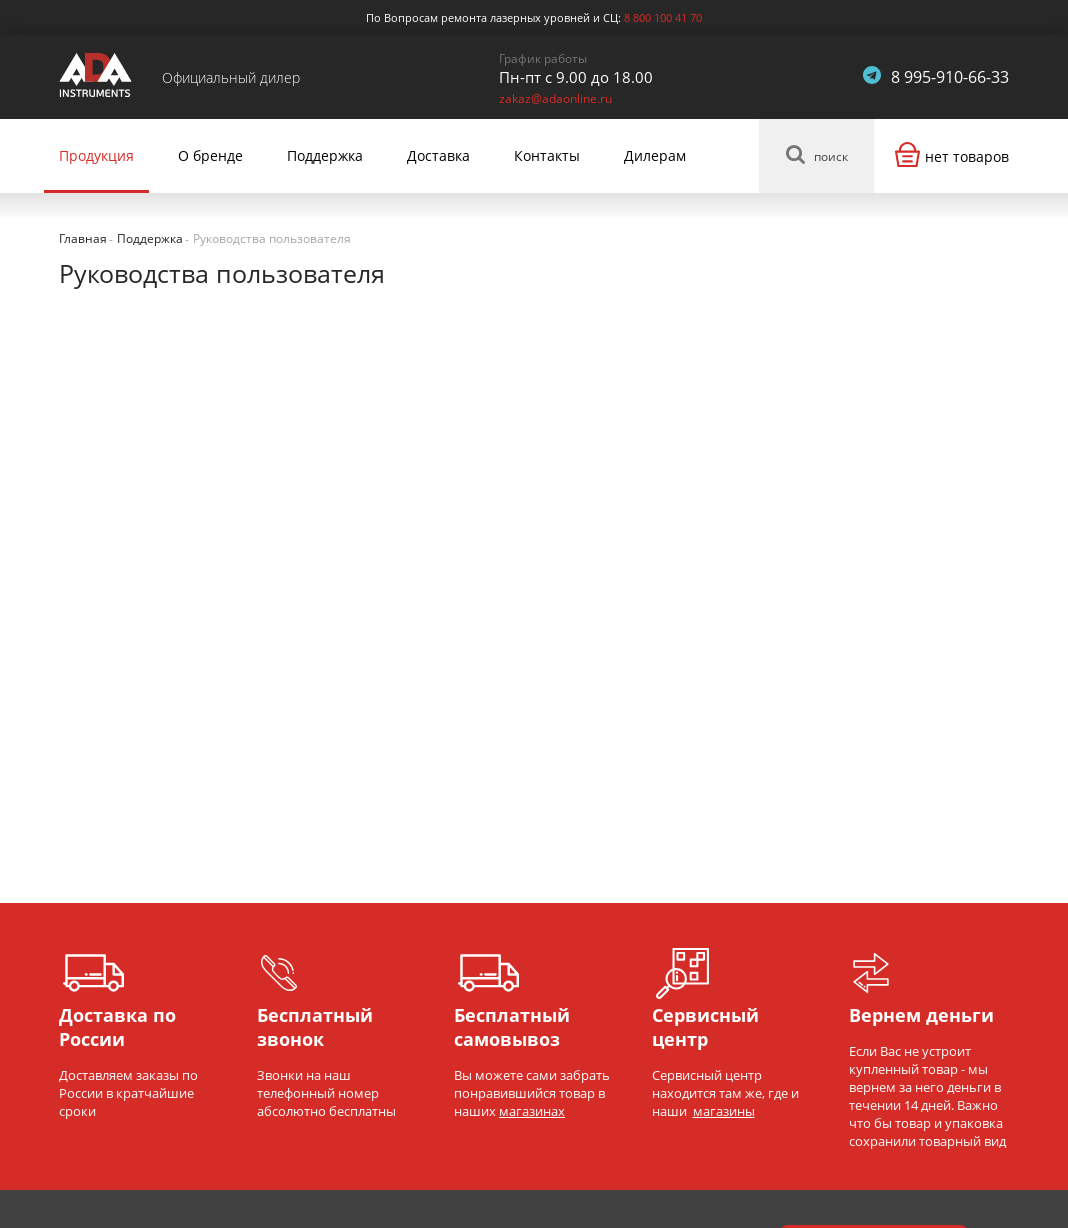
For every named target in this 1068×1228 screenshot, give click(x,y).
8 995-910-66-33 (950, 77)
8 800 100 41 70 (663, 17)
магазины (724, 1111)
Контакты (547, 155)
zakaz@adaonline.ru (555, 98)
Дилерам (655, 155)
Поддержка (325, 155)
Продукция (96, 155)
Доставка (438, 155)
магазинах (532, 1111)
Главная (83, 238)
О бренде (210, 155)
